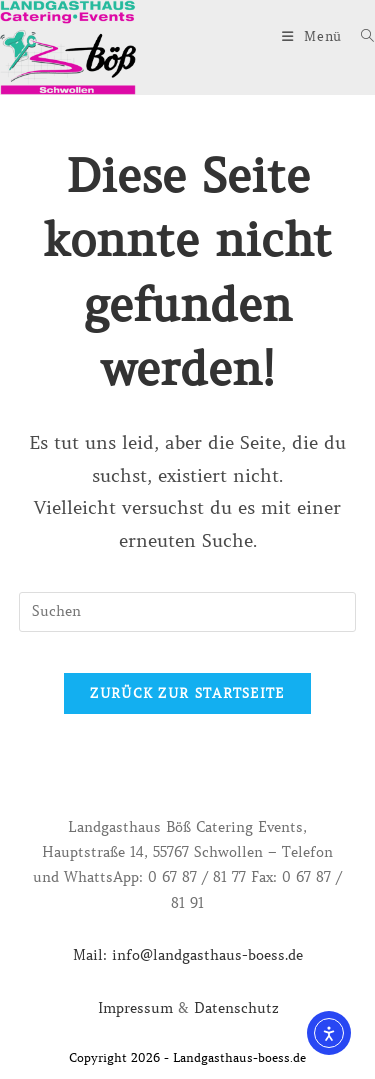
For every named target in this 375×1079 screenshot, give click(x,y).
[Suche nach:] (360, 36)
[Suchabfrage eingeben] (188, 612)
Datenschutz (236, 1008)
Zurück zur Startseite (187, 693)
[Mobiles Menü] (314, 36)
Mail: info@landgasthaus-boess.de (188, 955)
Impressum (135, 1008)
